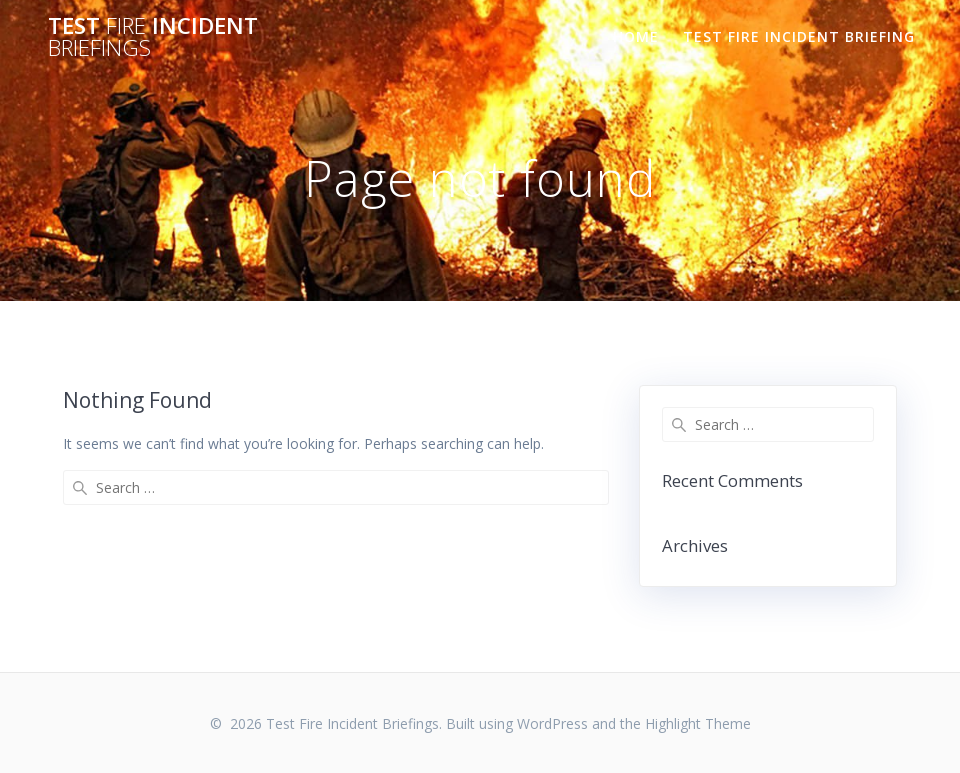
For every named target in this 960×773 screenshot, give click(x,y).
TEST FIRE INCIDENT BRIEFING (799, 36)
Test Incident (153, 37)
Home (636, 36)
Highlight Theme (698, 723)
